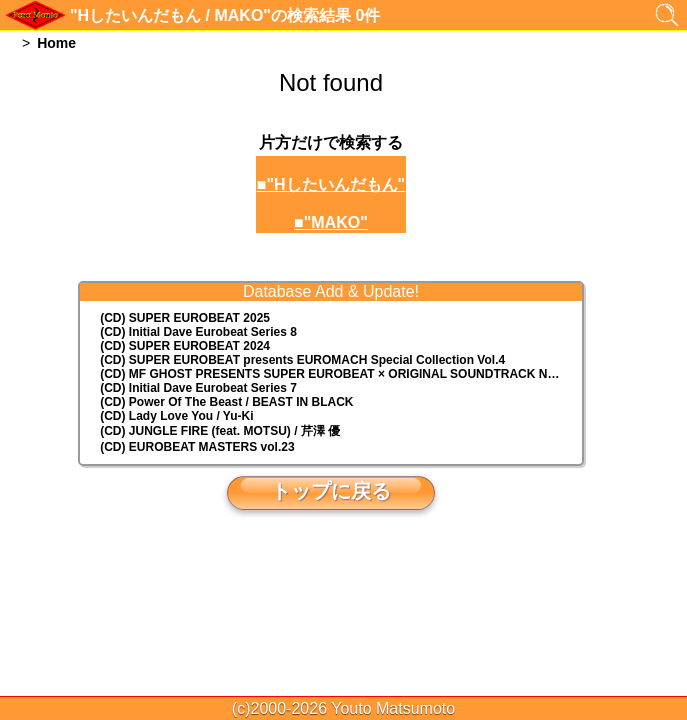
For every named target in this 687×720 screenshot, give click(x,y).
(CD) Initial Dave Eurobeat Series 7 (198, 388)
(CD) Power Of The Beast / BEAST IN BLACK (226, 402)
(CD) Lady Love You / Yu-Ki (176, 416)
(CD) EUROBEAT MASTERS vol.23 (197, 447)
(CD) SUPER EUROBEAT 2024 (185, 346)
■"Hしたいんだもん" (331, 184)
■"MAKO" (331, 222)
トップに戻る (331, 491)
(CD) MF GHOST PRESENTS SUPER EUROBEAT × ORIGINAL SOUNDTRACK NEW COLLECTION (341, 374)
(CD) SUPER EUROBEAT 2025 (185, 318)
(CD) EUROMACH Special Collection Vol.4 (302, 360)
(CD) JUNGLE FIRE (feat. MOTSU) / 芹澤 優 (220, 431)
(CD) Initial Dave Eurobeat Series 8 (198, 332)
